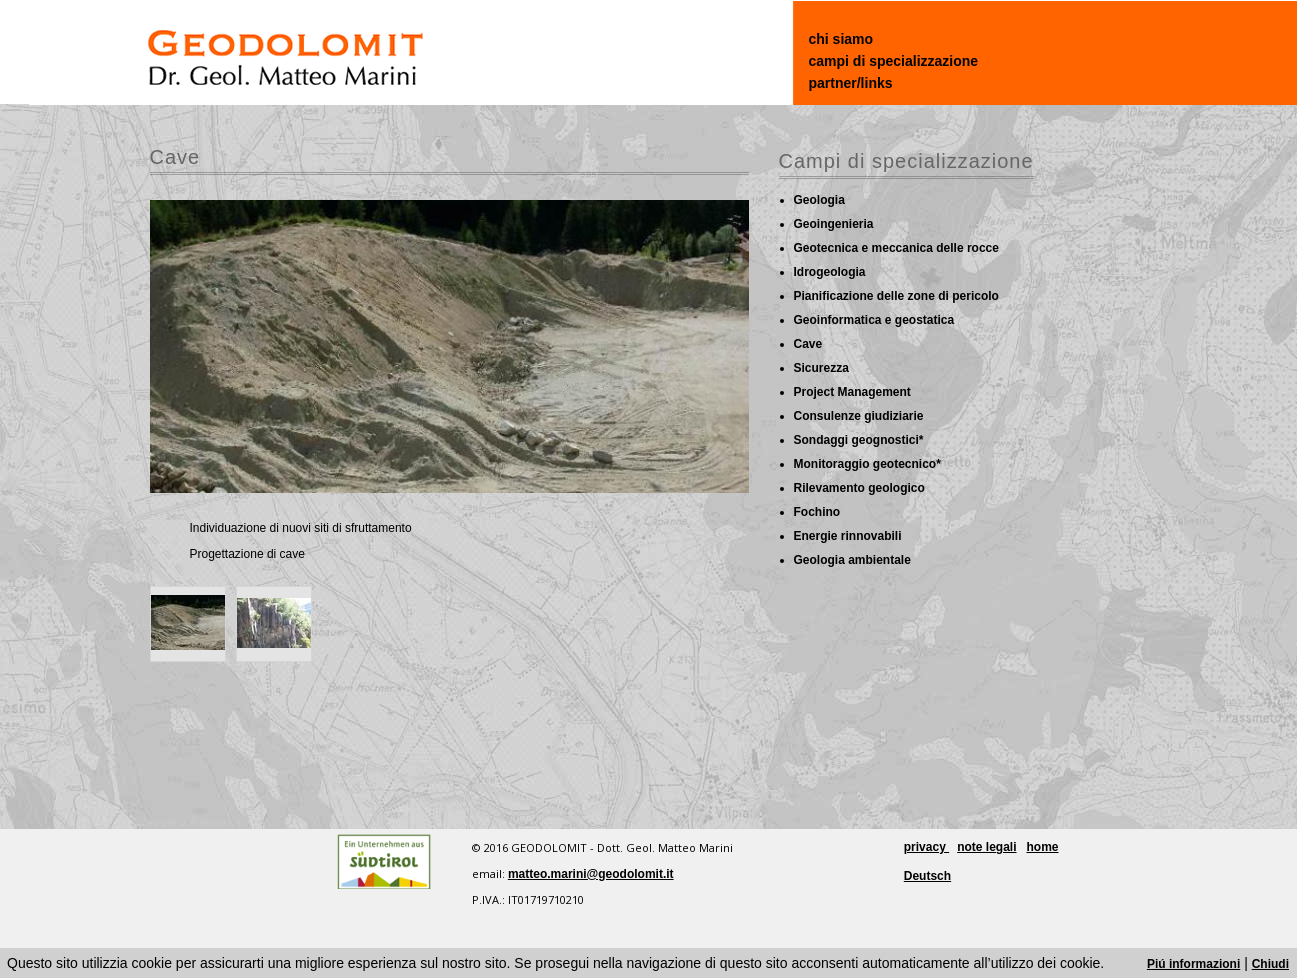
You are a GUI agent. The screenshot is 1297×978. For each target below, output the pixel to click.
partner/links (851, 83)
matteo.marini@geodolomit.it (591, 874)
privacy (926, 847)
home (1043, 847)
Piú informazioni (1193, 964)
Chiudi (1270, 964)
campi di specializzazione (894, 61)
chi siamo (841, 39)
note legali (986, 847)
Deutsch (927, 876)
